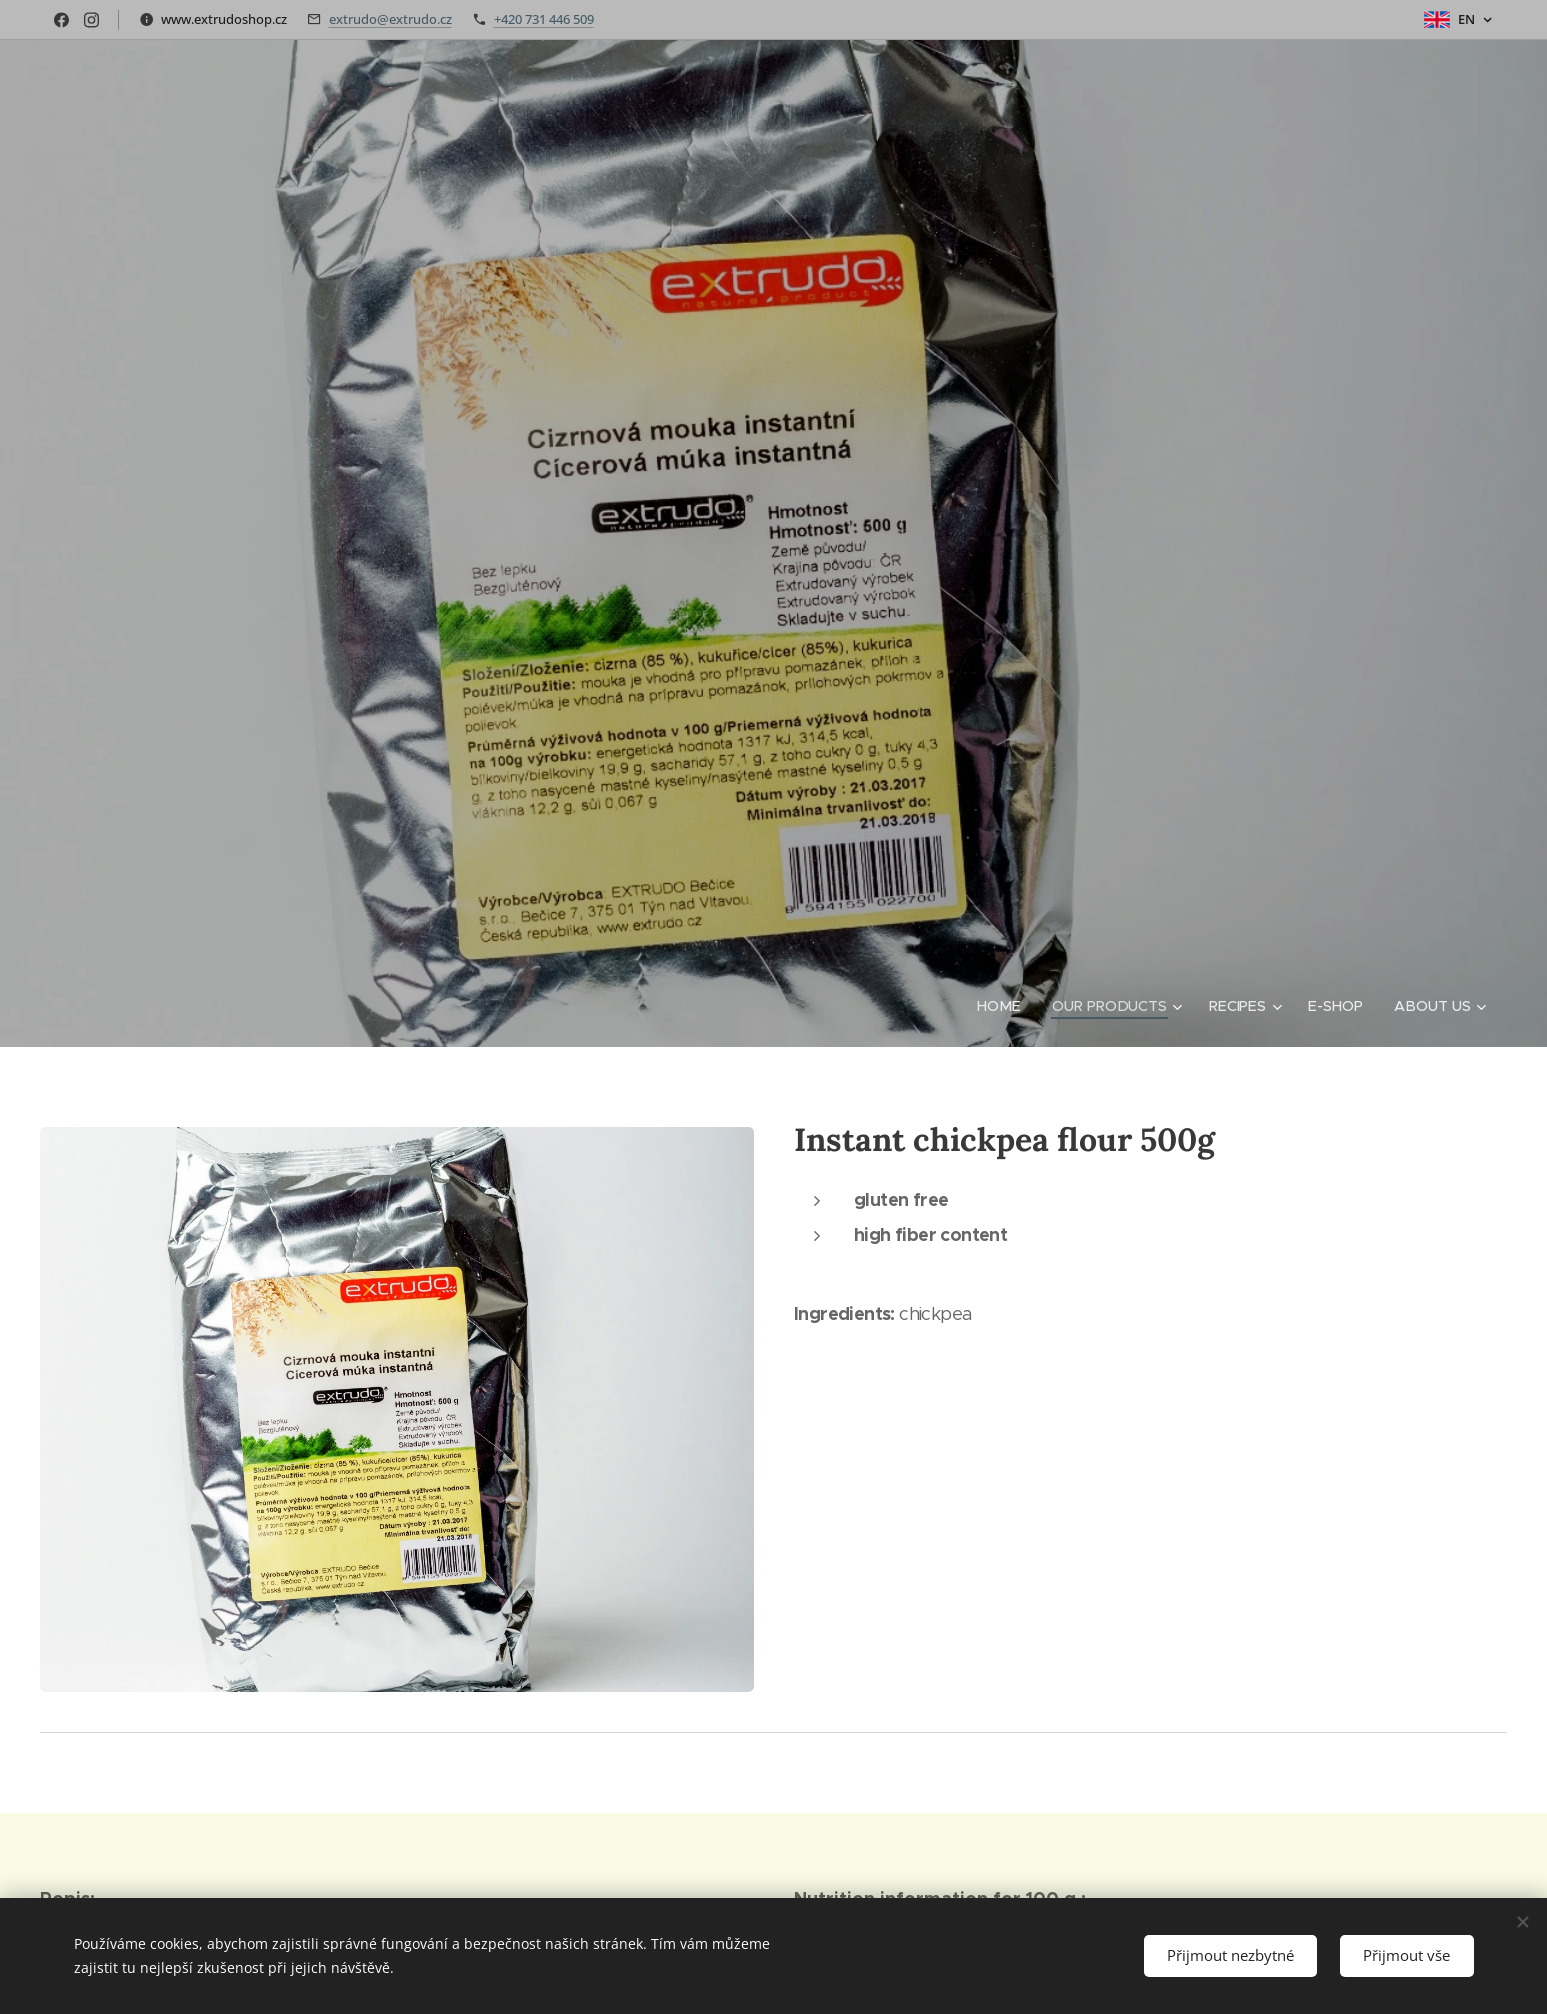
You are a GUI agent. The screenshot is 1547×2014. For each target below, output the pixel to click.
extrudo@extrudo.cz (390, 19)
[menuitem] (1000, 1006)
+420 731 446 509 (544, 19)
